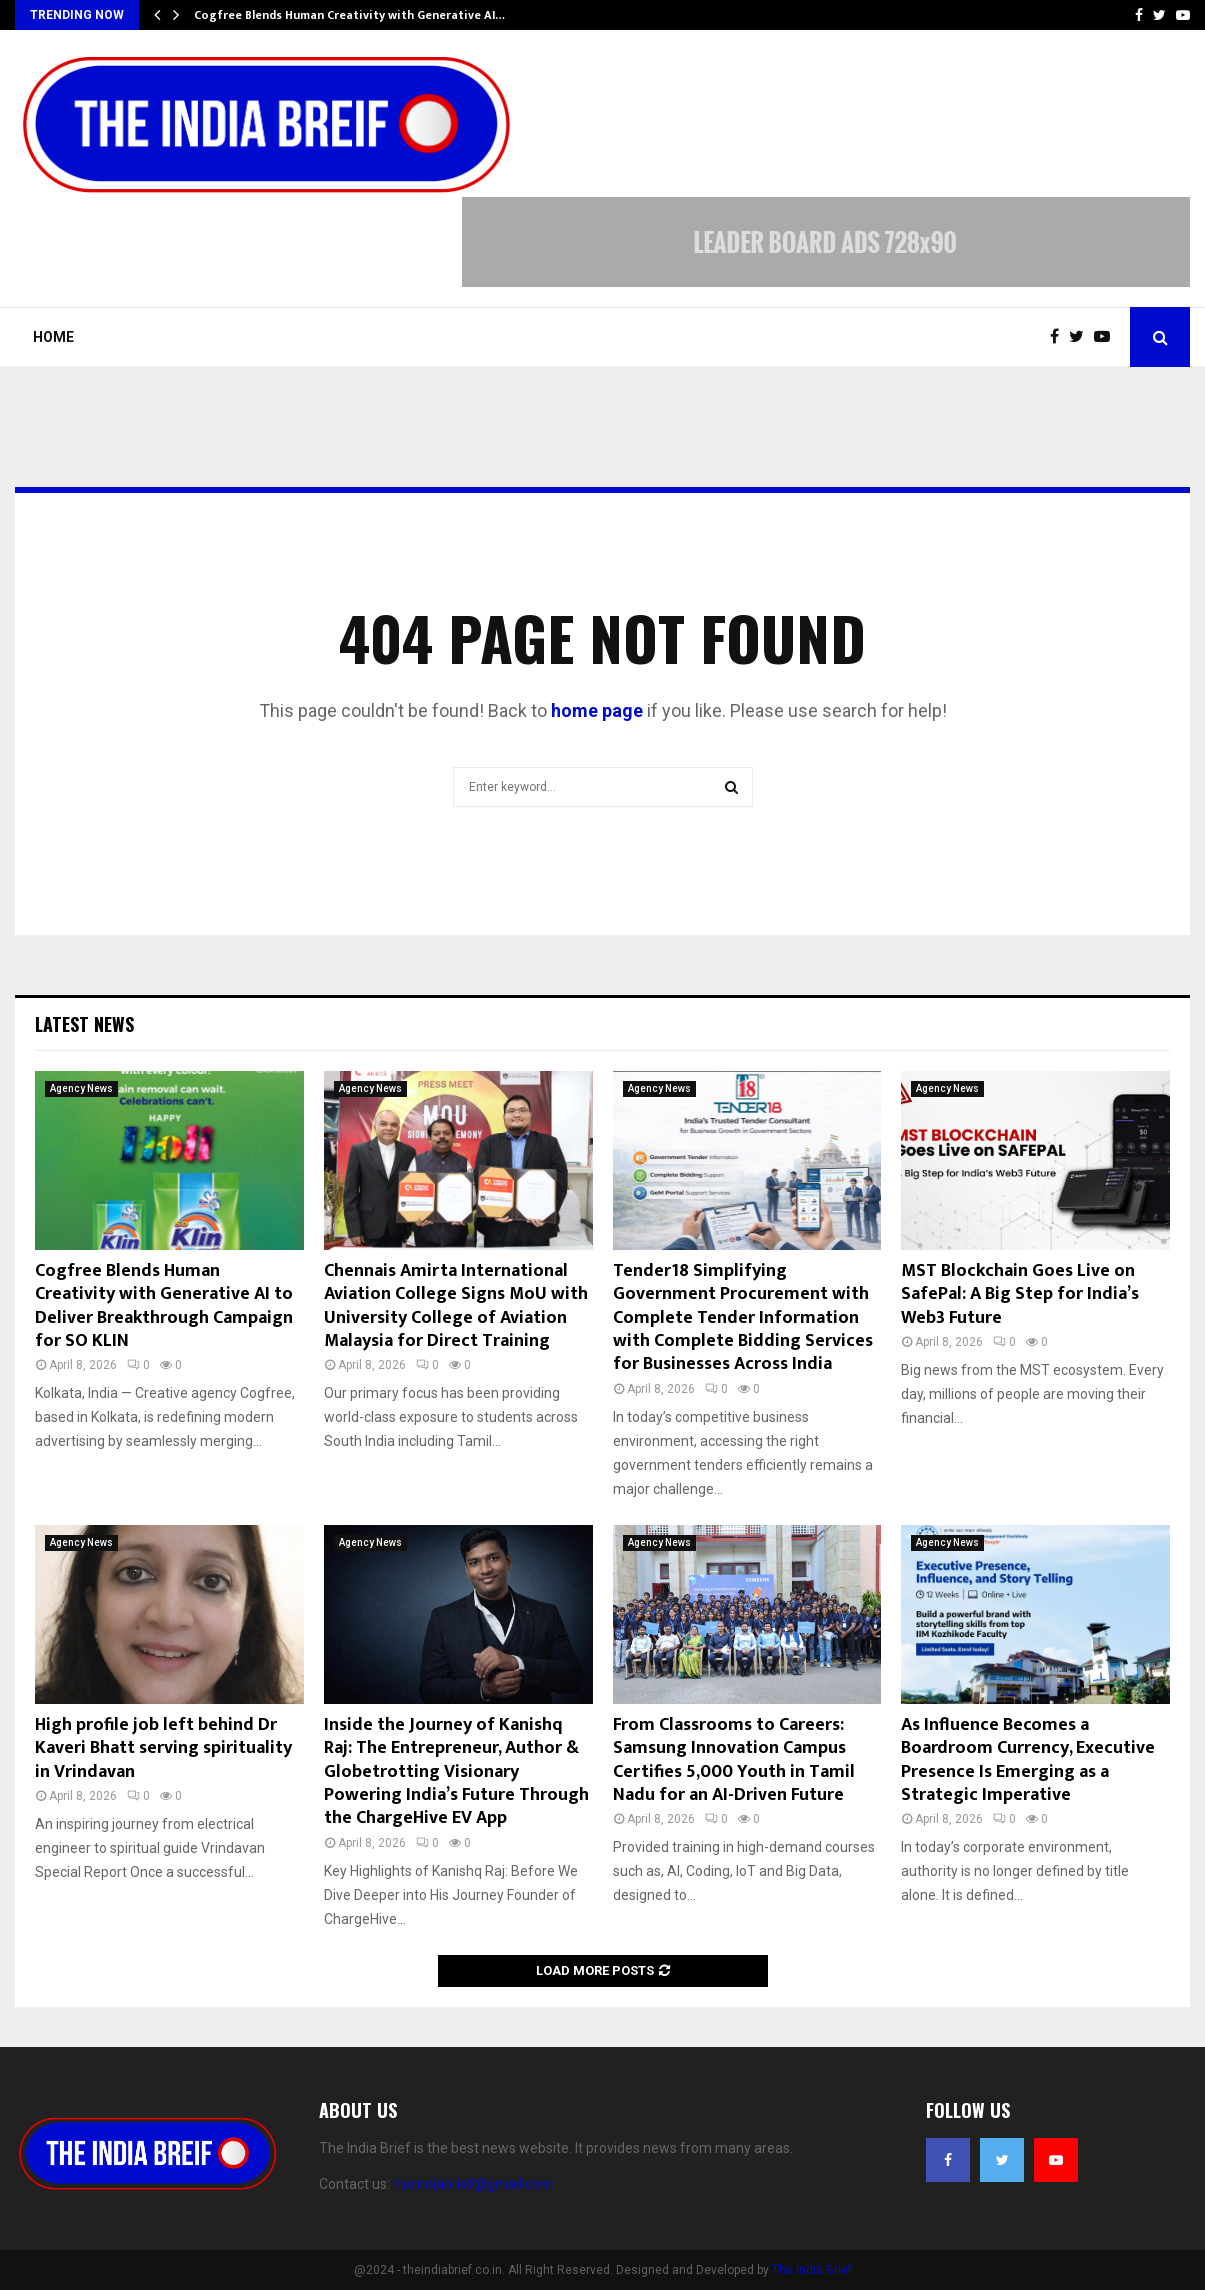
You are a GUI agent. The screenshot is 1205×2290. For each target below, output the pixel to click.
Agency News (81, 1088)
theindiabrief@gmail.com (473, 2184)
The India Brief (812, 2270)
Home (53, 337)
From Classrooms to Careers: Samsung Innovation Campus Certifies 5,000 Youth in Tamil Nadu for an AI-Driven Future (734, 1760)
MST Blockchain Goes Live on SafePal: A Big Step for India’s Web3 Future (1020, 1294)
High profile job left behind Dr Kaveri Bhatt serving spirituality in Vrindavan (163, 1748)
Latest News (84, 1024)
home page (597, 710)
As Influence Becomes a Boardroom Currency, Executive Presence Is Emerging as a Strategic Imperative (1028, 1760)
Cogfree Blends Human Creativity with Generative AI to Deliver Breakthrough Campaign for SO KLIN (164, 1306)
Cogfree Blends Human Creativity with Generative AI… (349, 15)
